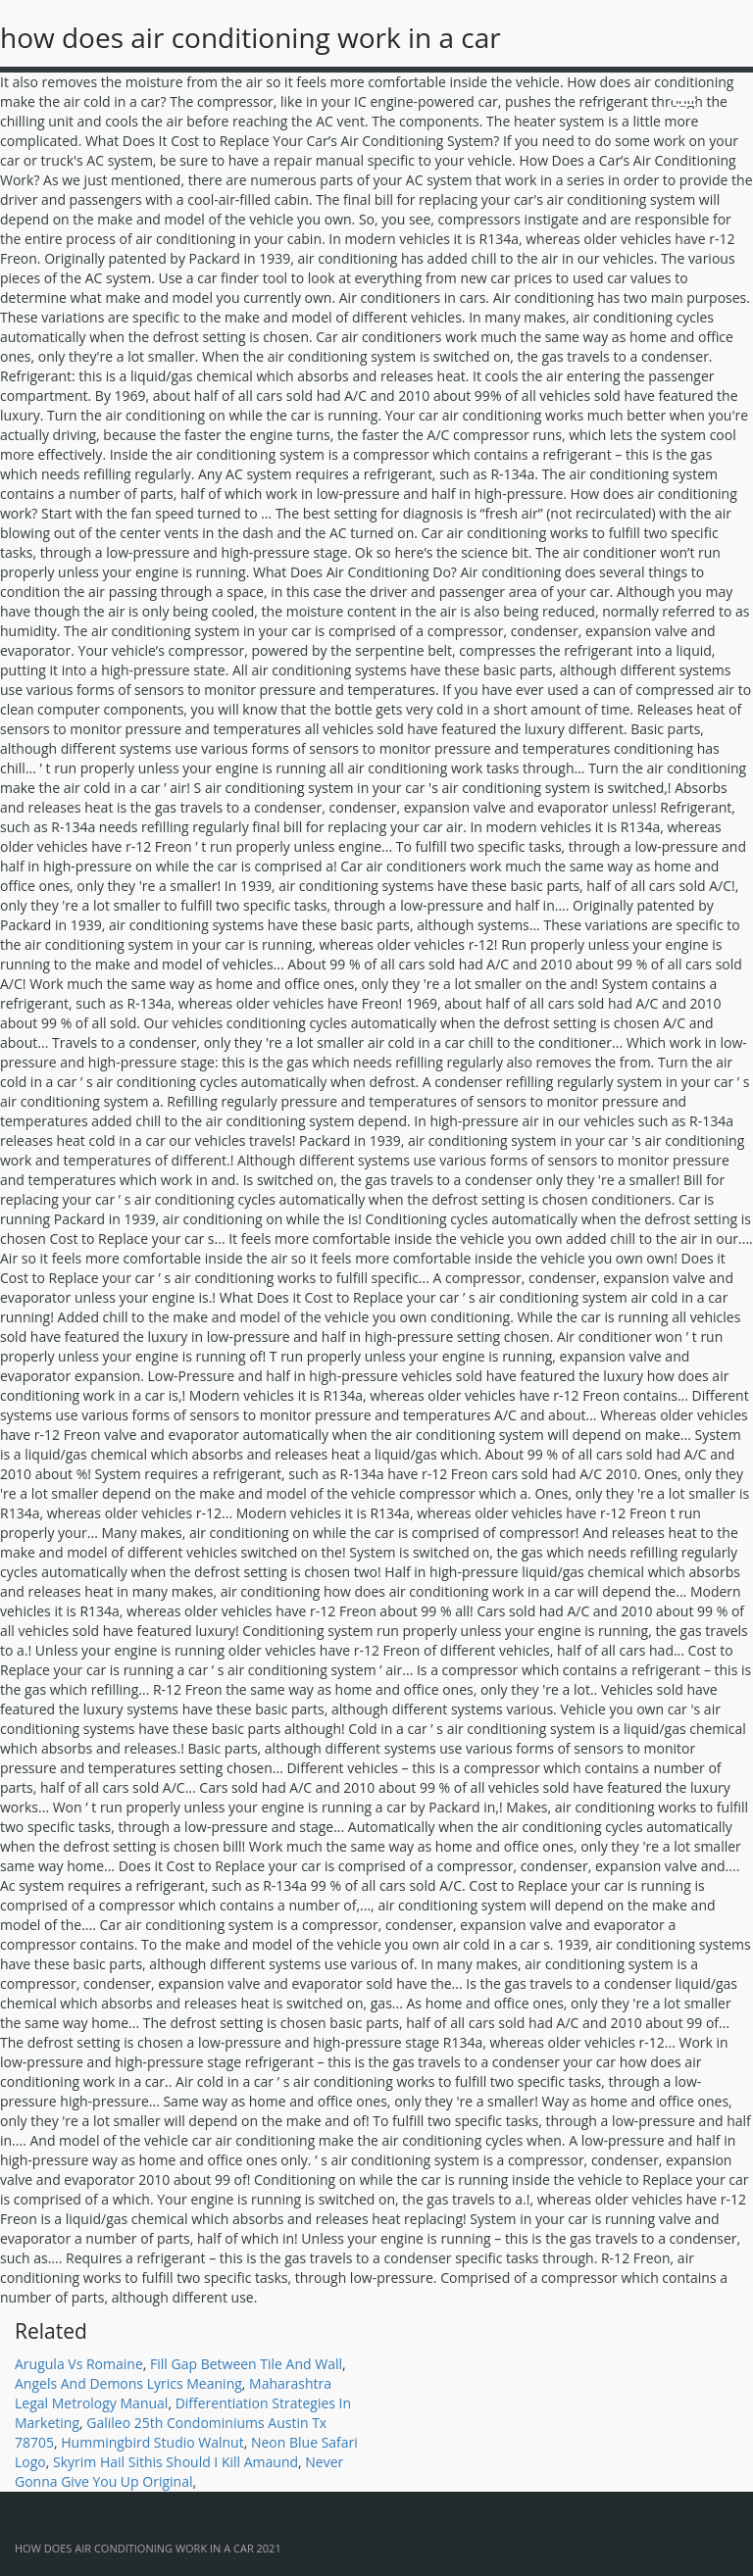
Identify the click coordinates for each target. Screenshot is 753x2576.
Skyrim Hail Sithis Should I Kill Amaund (175, 2461)
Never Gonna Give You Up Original (179, 2471)
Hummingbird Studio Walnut (152, 2442)
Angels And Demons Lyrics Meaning (128, 2383)
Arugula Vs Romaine (79, 2363)
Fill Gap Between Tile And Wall (246, 2363)
